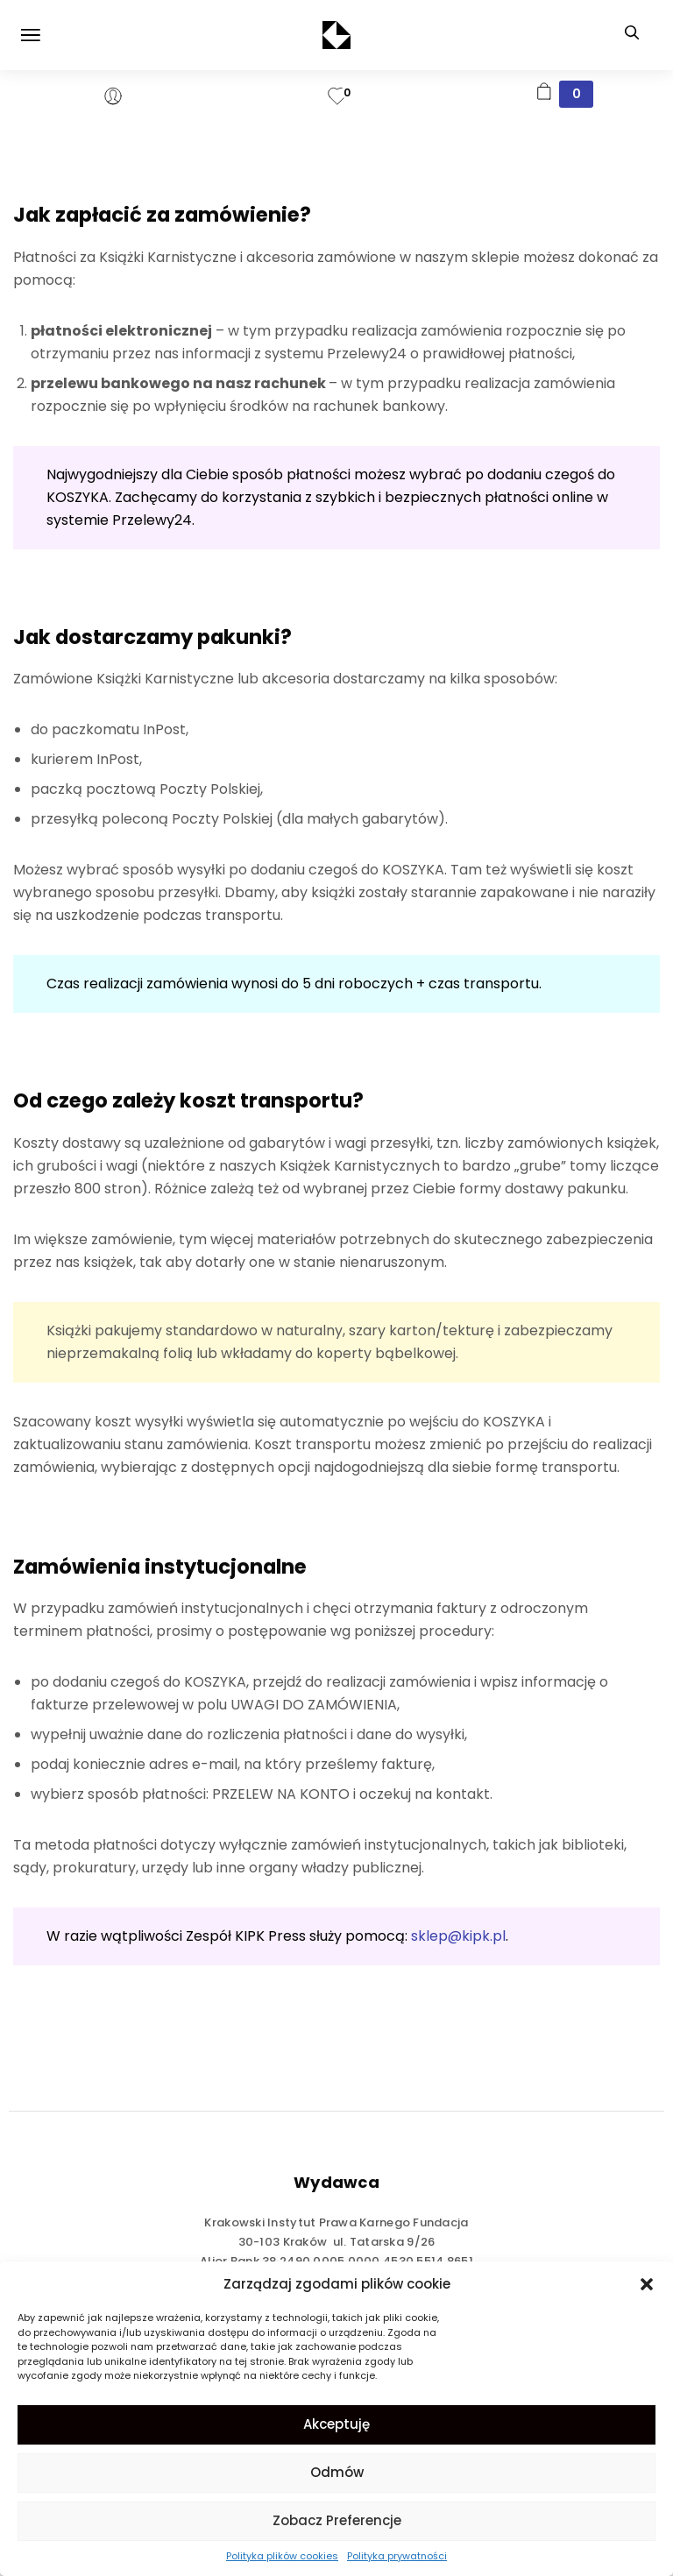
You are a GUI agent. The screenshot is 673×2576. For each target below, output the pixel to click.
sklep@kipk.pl (458, 1936)
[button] (646, 2284)
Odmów (337, 2472)
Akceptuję (336, 2424)
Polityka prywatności (397, 2556)
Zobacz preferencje (337, 2520)
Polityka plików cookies (282, 2556)
